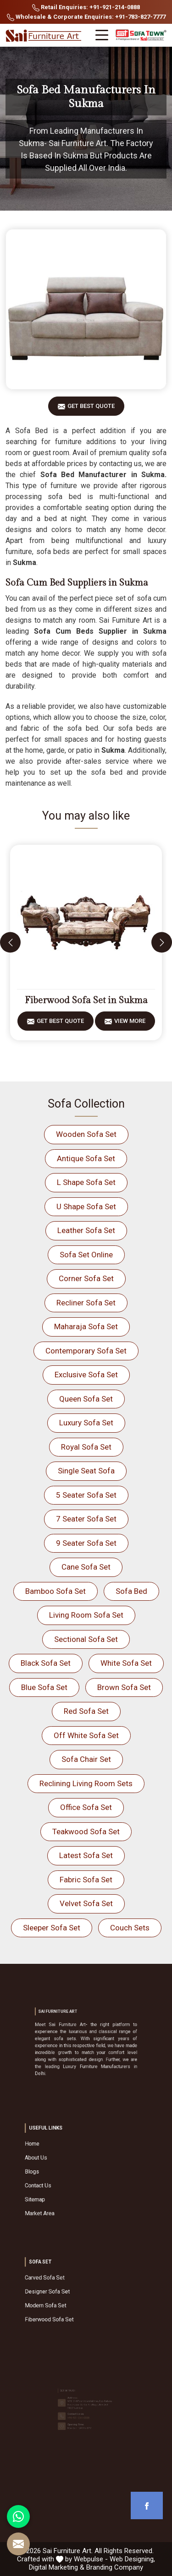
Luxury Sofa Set (86, 1422)
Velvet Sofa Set (86, 1903)
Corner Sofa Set (86, 1278)
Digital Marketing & (56, 2567)
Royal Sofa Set (86, 1446)
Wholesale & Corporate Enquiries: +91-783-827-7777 (86, 17)
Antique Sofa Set (86, 1158)
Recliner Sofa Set (86, 1302)
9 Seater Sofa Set (86, 1543)
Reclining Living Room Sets (86, 1783)
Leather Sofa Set (86, 1230)
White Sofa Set (126, 1663)
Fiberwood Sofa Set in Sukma (86, 1000)
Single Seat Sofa (86, 1470)
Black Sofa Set (46, 1663)
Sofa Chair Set (86, 1759)
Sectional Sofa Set (86, 1639)
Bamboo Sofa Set (55, 1591)
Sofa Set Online (86, 1254)
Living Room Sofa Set (86, 1615)
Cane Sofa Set (86, 1566)
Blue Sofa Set (44, 1687)
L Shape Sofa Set (86, 1182)
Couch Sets (130, 1927)
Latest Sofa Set (86, 1855)
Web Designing (132, 2559)
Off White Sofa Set (86, 1735)
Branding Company (114, 2567)
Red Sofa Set (86, 1711)
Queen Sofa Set (86, 1398)
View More (130, 1024)
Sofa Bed (131, 1591)
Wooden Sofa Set (86, 1134)
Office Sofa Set (86, 1807)
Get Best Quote (91, 409)
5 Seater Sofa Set (86, 1495)
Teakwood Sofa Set (86, 1831)
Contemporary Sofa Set (86, 1350)
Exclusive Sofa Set (86, 1374)
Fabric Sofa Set (86, 1879)
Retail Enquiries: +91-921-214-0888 (86, 7)
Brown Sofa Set (124, 1687)
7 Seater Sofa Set (86, 1518)
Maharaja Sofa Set (86, 1326)
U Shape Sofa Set (86, 1206)
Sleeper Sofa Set (51, 1927)
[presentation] (10, 942)
